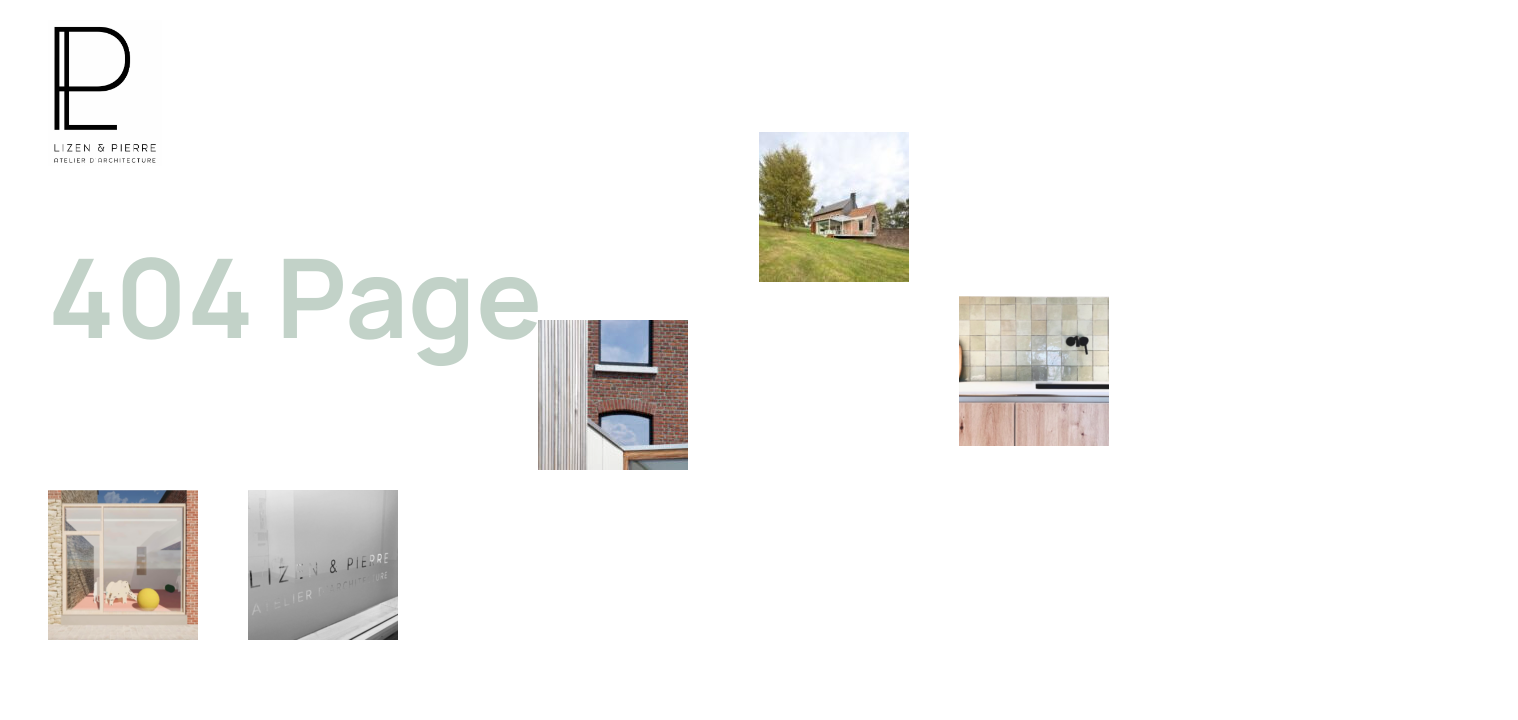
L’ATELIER (1287, 96)
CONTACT (1412, 96)
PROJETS (1166, 96)
